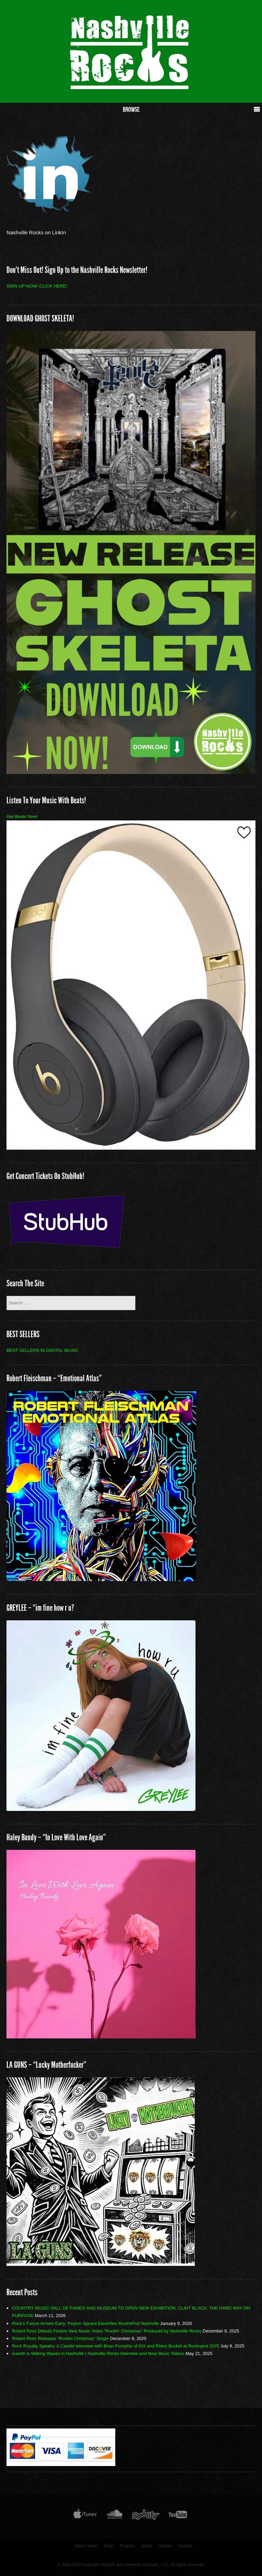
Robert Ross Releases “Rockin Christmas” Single (60, 2338)
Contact (185, 2546)
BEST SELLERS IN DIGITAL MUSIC (42, 1350)
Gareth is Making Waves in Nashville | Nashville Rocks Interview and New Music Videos (98, 2353)
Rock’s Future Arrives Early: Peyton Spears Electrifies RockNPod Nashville (85, 2323)
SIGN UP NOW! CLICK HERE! (36, 286)
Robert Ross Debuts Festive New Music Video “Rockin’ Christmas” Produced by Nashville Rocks (107, 2330)
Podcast (127, 2546)
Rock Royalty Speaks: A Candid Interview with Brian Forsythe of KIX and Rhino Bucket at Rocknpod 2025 (115, 2346)
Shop (108, 2546)
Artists (146, 2546)
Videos (165, 2546)
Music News (86, 2546)
